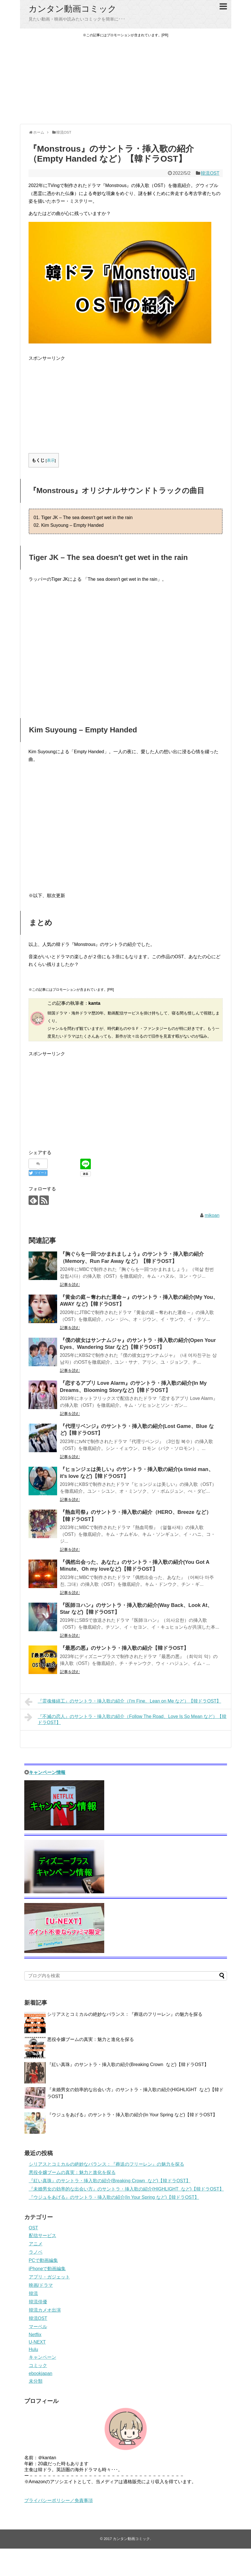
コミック (38, 2365)
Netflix (35, 2334)
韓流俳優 (38, 2301)
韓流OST (210, 173)
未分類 (36, 2381)
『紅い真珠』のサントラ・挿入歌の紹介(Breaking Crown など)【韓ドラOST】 (128, 2064)
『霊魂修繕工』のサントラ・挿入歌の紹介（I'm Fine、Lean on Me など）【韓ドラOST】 (123, 1701)
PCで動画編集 (43, 2260)
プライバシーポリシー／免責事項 (58, 2500)
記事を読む (70, 1284)
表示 (51, 460)
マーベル (38, 2326)
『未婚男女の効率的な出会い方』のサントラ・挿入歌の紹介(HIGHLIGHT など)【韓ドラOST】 (126, 2189)
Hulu (33, 2349)
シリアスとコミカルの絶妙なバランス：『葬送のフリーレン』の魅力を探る (124, 2014)
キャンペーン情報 (47, 1772)
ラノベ (36, 2252)
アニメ (36, 2243)
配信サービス (42, 2235)
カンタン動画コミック (73, 8)
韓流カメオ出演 (45, 2310)
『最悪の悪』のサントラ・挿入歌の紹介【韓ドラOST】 (124, 1648)
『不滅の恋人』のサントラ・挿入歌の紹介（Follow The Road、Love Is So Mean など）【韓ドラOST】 (126, 1719)
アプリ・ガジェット (49, 2276)
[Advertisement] (125, 81)
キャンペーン (42, 2357)
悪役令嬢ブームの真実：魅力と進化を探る (90, 2039)
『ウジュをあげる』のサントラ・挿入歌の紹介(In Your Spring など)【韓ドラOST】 (132, 2114)
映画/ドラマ (41, 2285)
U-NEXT (37, 2342)
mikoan (212, 1215)
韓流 (33, 2293)
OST (33, 2227)
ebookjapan (41, 2373)
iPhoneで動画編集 (47, 2268)
